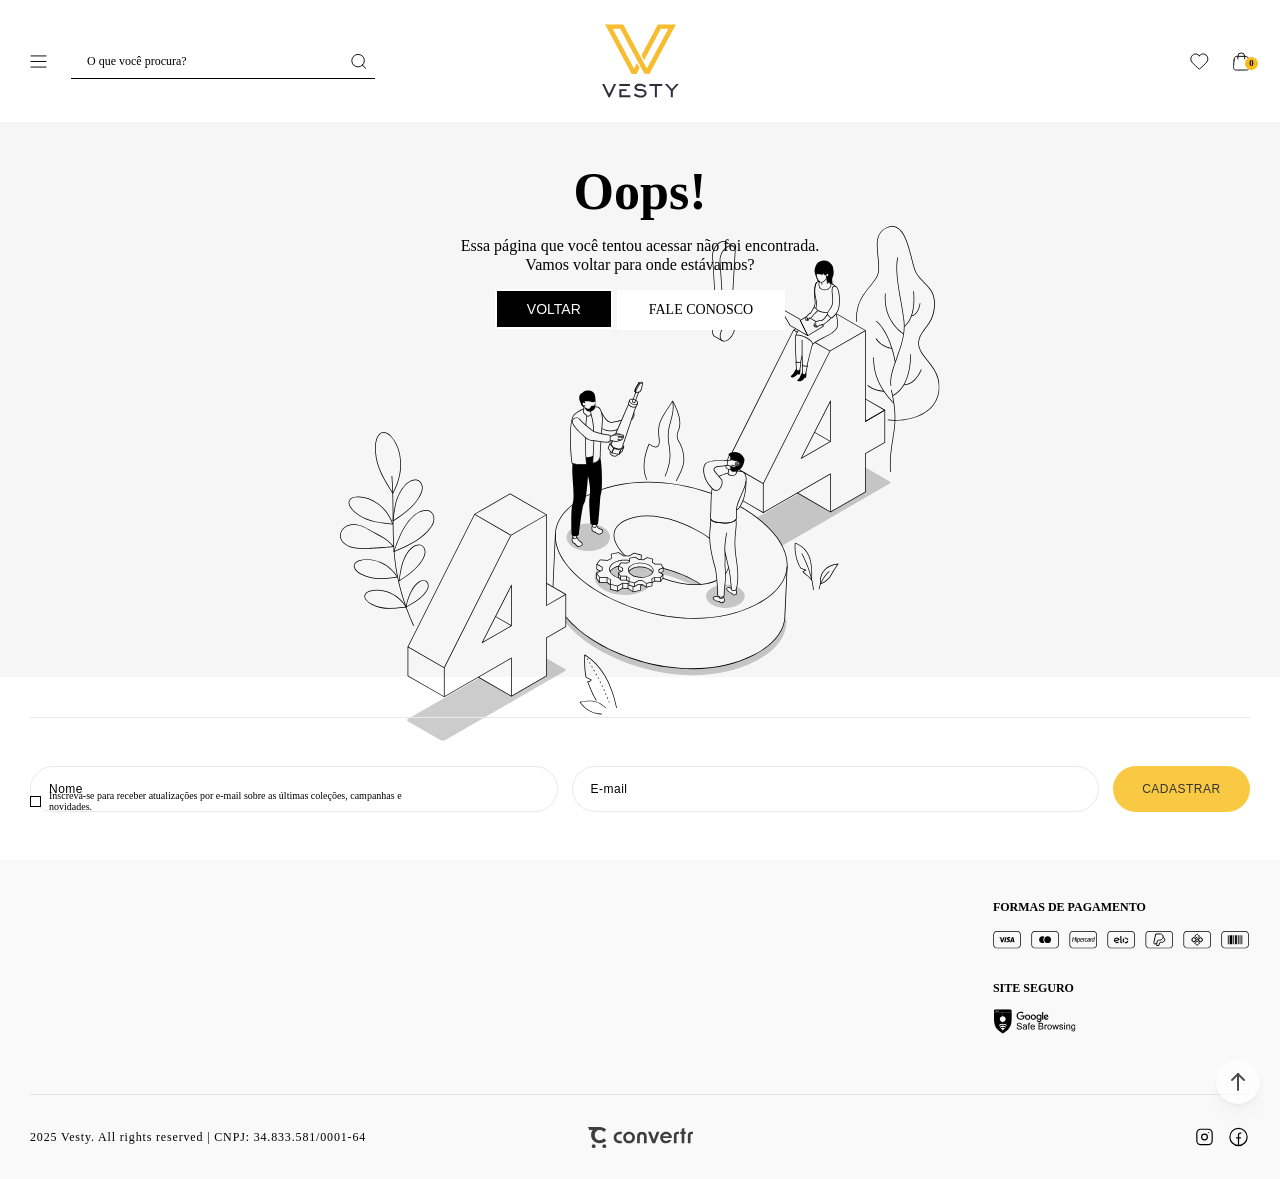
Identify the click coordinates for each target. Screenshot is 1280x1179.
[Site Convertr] (640, 1137)
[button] (1238, 1082)
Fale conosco (701, 309)
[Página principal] (640, 61)
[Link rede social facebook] (1238, 1137)
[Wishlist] (1199, 61)
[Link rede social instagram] (1204, 1137)
